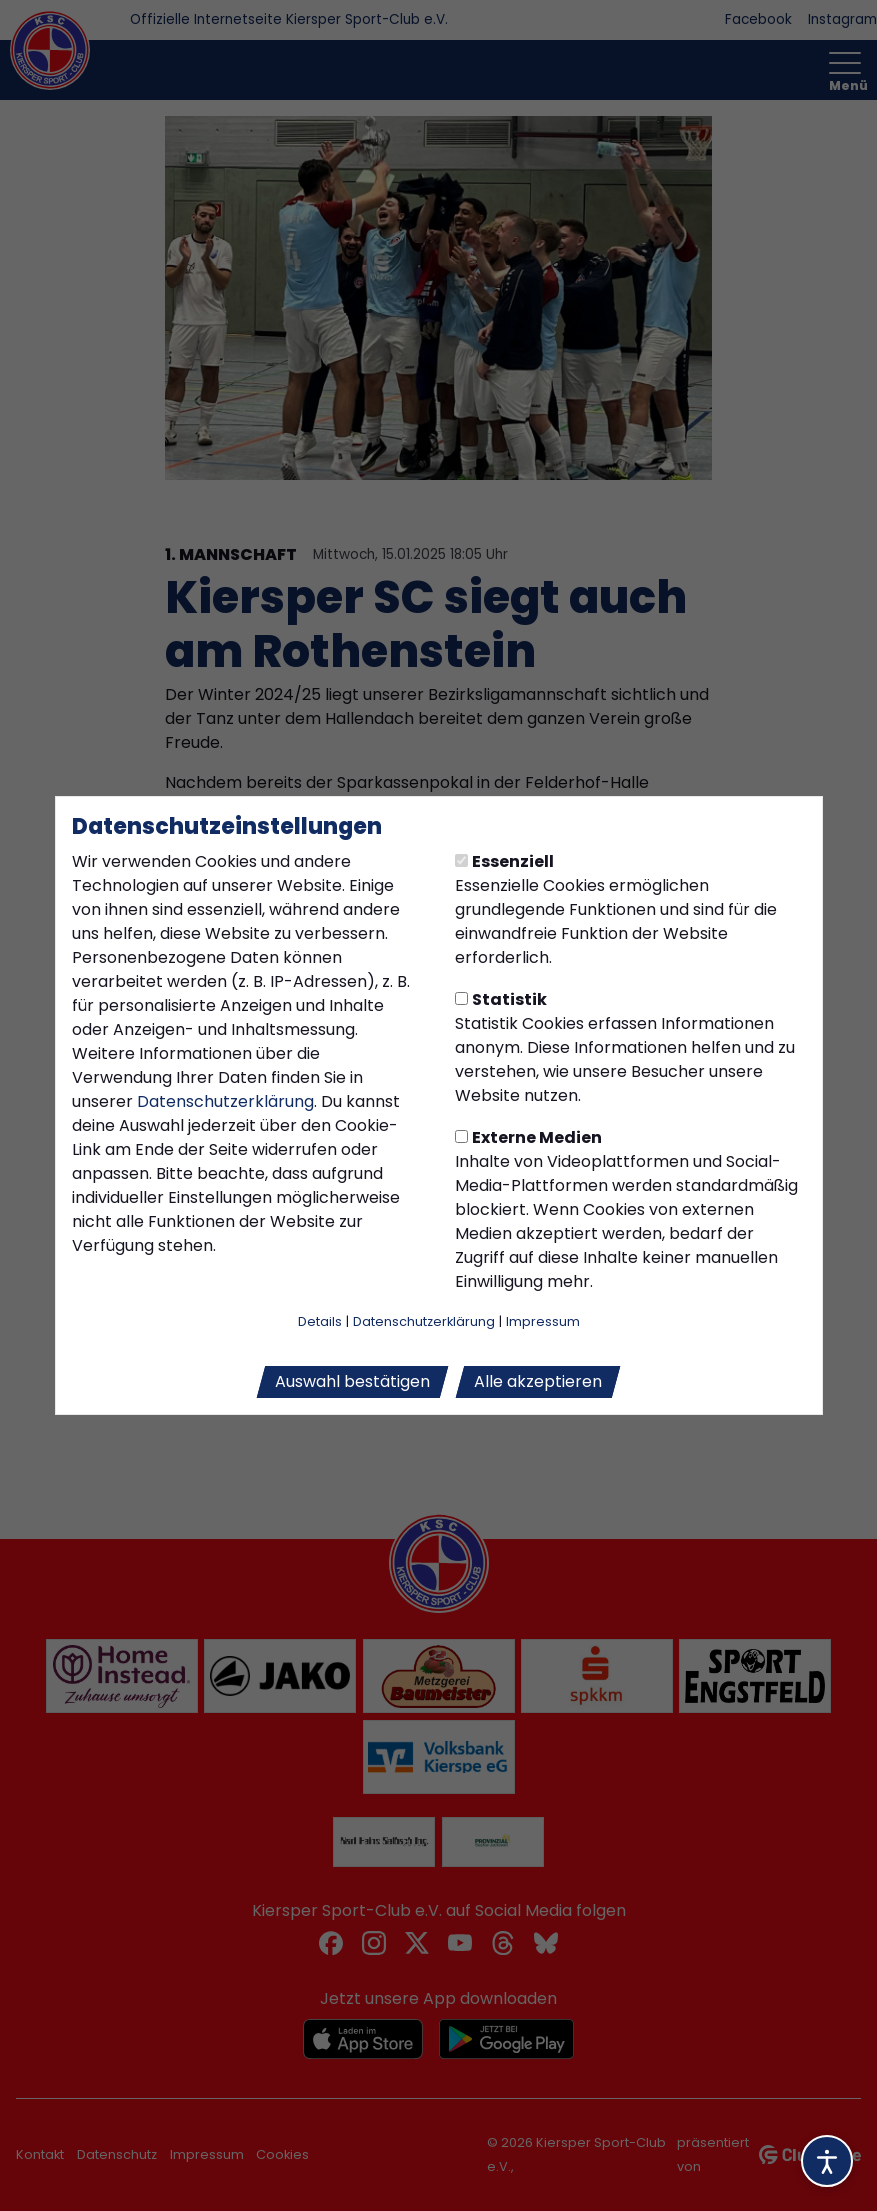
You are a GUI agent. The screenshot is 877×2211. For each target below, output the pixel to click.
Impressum (543, 1321)
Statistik (501, 999)
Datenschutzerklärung (225, 1101)
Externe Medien (528, 1137)
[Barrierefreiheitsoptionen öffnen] (827, 2161)
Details (320, 1321)
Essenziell (504, 861)
